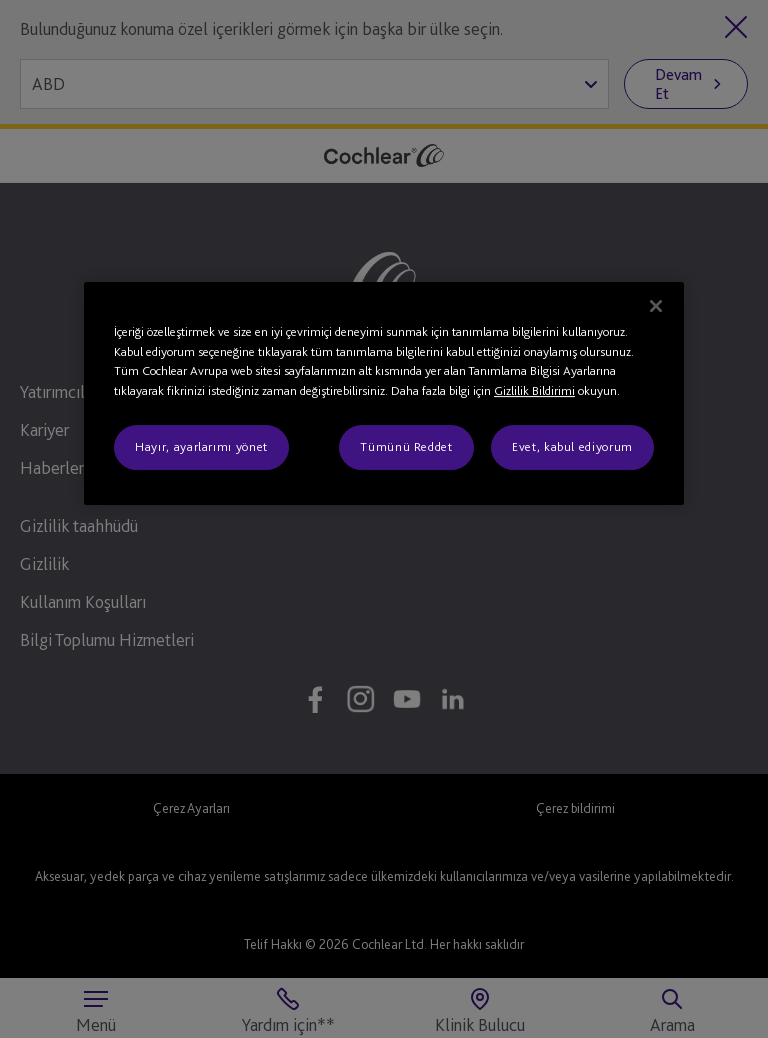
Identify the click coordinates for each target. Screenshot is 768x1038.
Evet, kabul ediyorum (572, 447)
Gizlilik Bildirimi (534, 390)
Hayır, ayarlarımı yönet (201, 447)
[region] (384, 393)
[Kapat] (656, 306)
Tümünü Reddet (406, 447)
